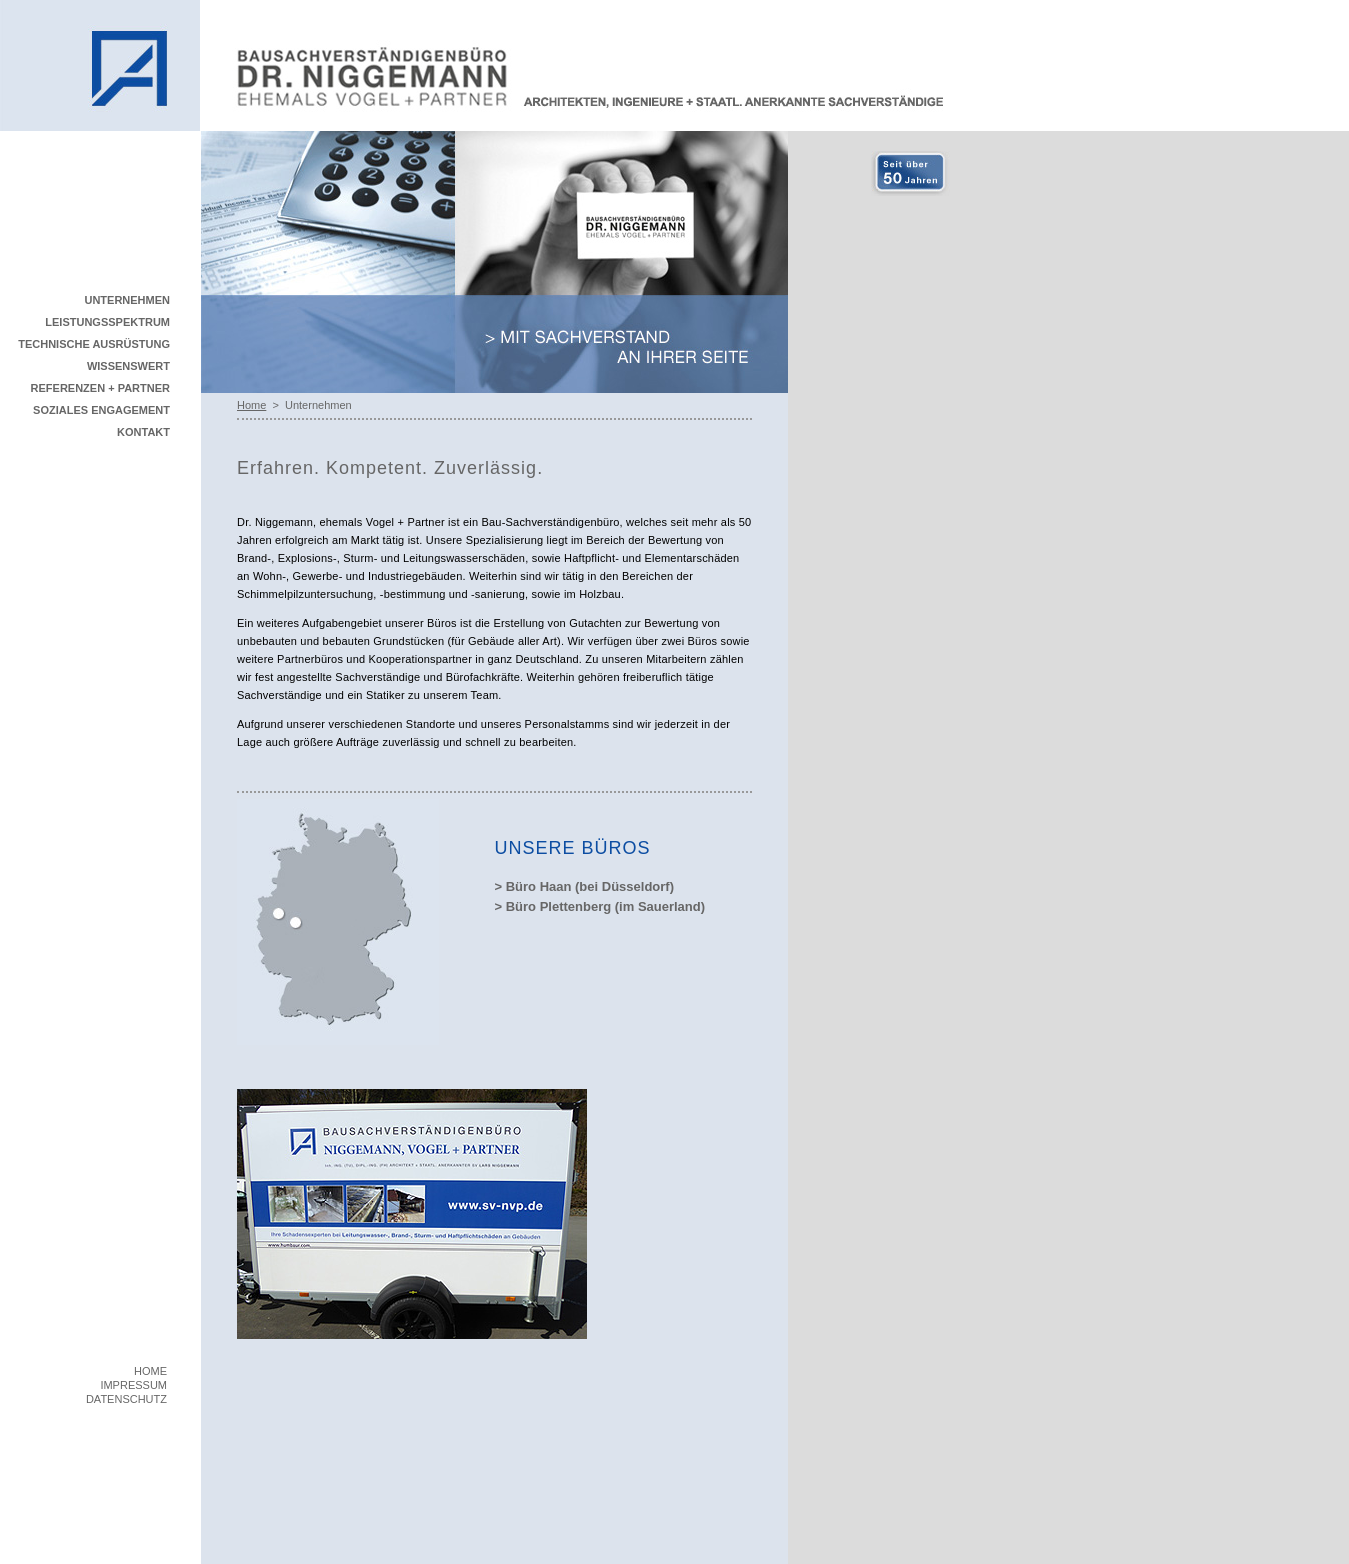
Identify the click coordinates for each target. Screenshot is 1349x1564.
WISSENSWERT (128, 366)
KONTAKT (143, 432)
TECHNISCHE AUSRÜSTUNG (94, 344)
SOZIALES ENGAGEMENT (101, 410)
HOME (150, 1371)
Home (251, 405)
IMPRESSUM (133, 1385)
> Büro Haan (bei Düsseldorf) (585, 886)
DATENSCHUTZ (126, 1399)
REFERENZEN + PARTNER (100, 388)
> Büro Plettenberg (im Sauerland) (600, 906)
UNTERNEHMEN (127, 300)
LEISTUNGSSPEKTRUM (107, 322)
